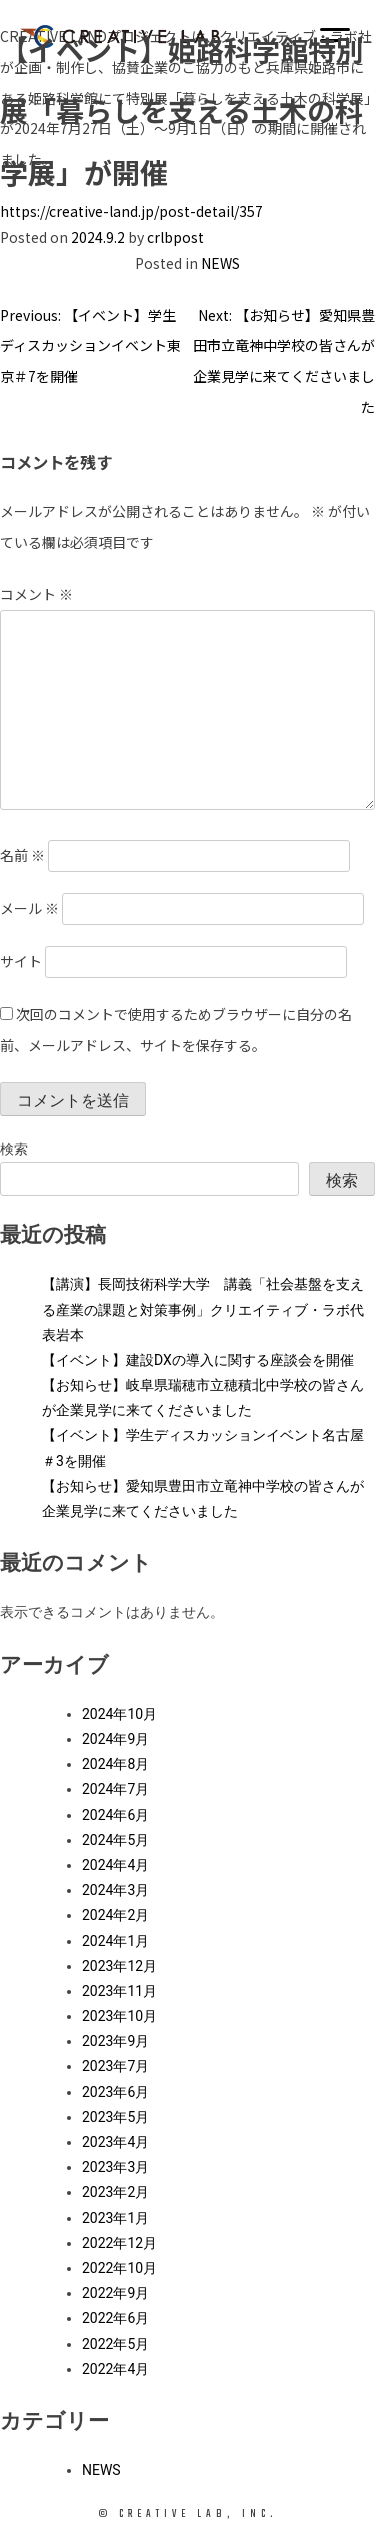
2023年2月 (115, 2192)
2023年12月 (119, 1966)
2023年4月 (115, 2142)
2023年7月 (115, 2066)
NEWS (220, 263)
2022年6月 (115, 2318)
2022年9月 (115, 2293)
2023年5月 (115, 2117)
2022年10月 (119, 2268)
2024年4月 (115, 1865)
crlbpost (175, 237)
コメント (36, 594)
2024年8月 (115, 1764)
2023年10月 (119, 2016)
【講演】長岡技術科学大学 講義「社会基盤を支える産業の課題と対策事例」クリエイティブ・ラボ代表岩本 (203, 1309)
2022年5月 (115, 2344)
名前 (22, 855)
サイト (21, 961)
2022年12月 (119, 2243)
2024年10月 (119, 1714)
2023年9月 (115, 2041)
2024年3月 (115, 1890)
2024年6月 (115, 1815)
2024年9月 (115, 1739)
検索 (14, 1149)
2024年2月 (115, 1915)
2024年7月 (115, 1789)
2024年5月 (115, 1840)
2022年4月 (115, 2369)
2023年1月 (115, 2218)
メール (29, 908)
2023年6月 (115, 2092)
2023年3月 (115, 2167)
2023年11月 (119, 1991)
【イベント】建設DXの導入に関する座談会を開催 (198, 1360)
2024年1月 (115, 1941)
